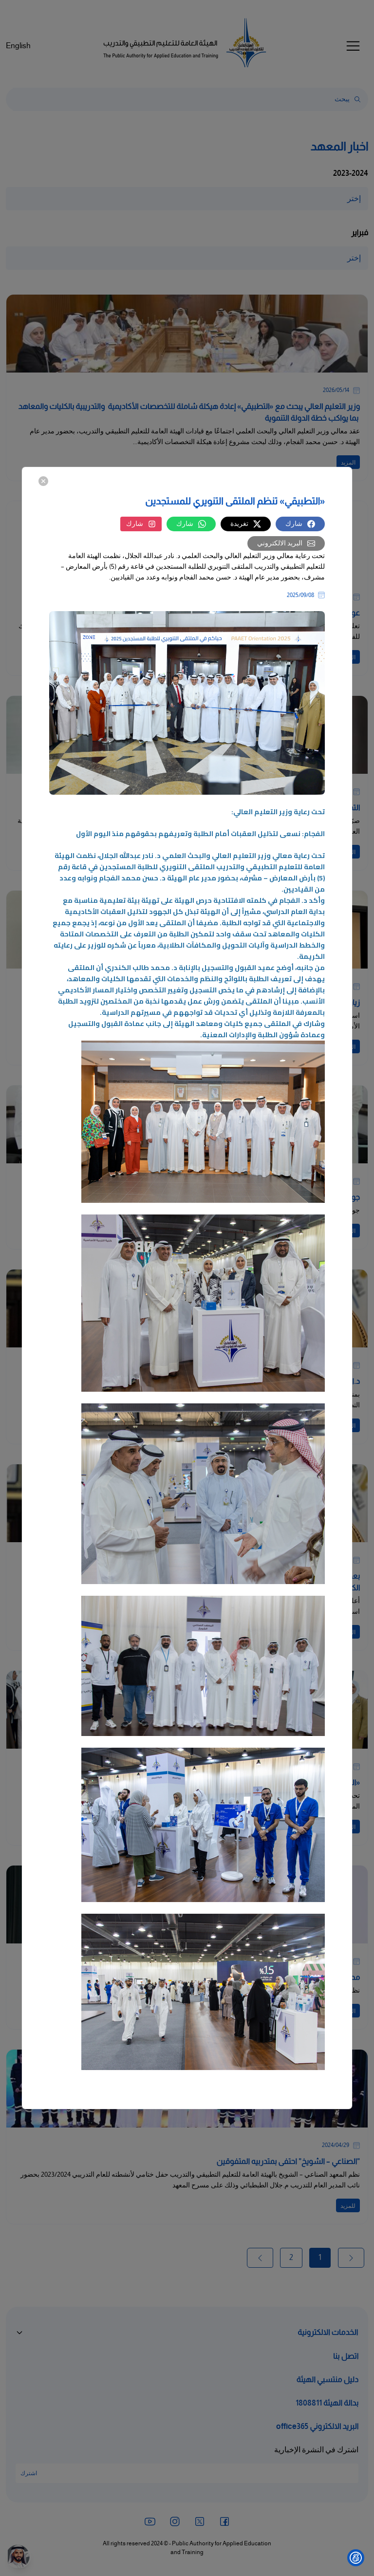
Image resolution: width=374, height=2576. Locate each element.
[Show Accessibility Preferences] (355, 2557)
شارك (300, 524)
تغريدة (245, 524)
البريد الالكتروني (286, 543)
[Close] (43, 481)
